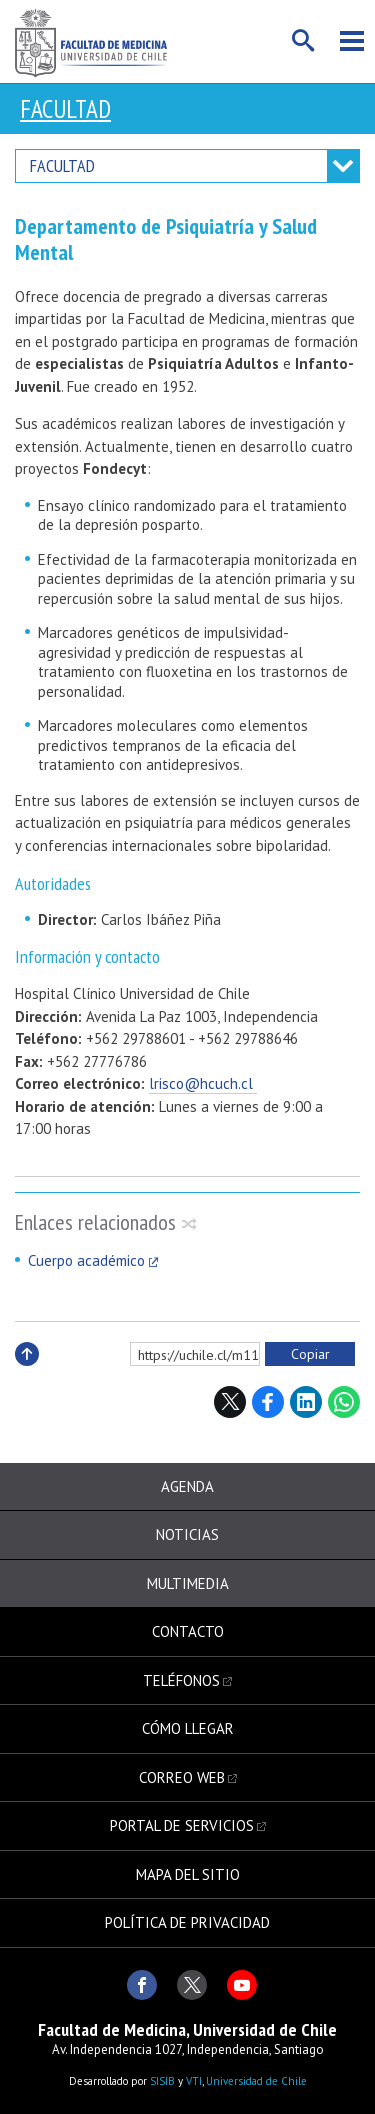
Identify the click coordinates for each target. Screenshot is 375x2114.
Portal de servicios (182, 1825)
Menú (352, 41)
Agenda (187, 1486)
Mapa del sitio (188, 1874)
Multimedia (188, 1583)
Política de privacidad (187, 1922)
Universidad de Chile (256, 2081)
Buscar (304, 41)
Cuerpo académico (86, 1260)
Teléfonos (181, 1680)
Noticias (187, 1534)
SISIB (162, 2081)
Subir (27, 1375)
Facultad (65, 109)
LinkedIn (306, 1402)
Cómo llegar (188, 1728)
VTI (194, 2081)
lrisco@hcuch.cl (203, 1083)
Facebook (268, 1402)
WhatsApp (344, 1402)
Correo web (182, 1777)
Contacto (188, 1631)
